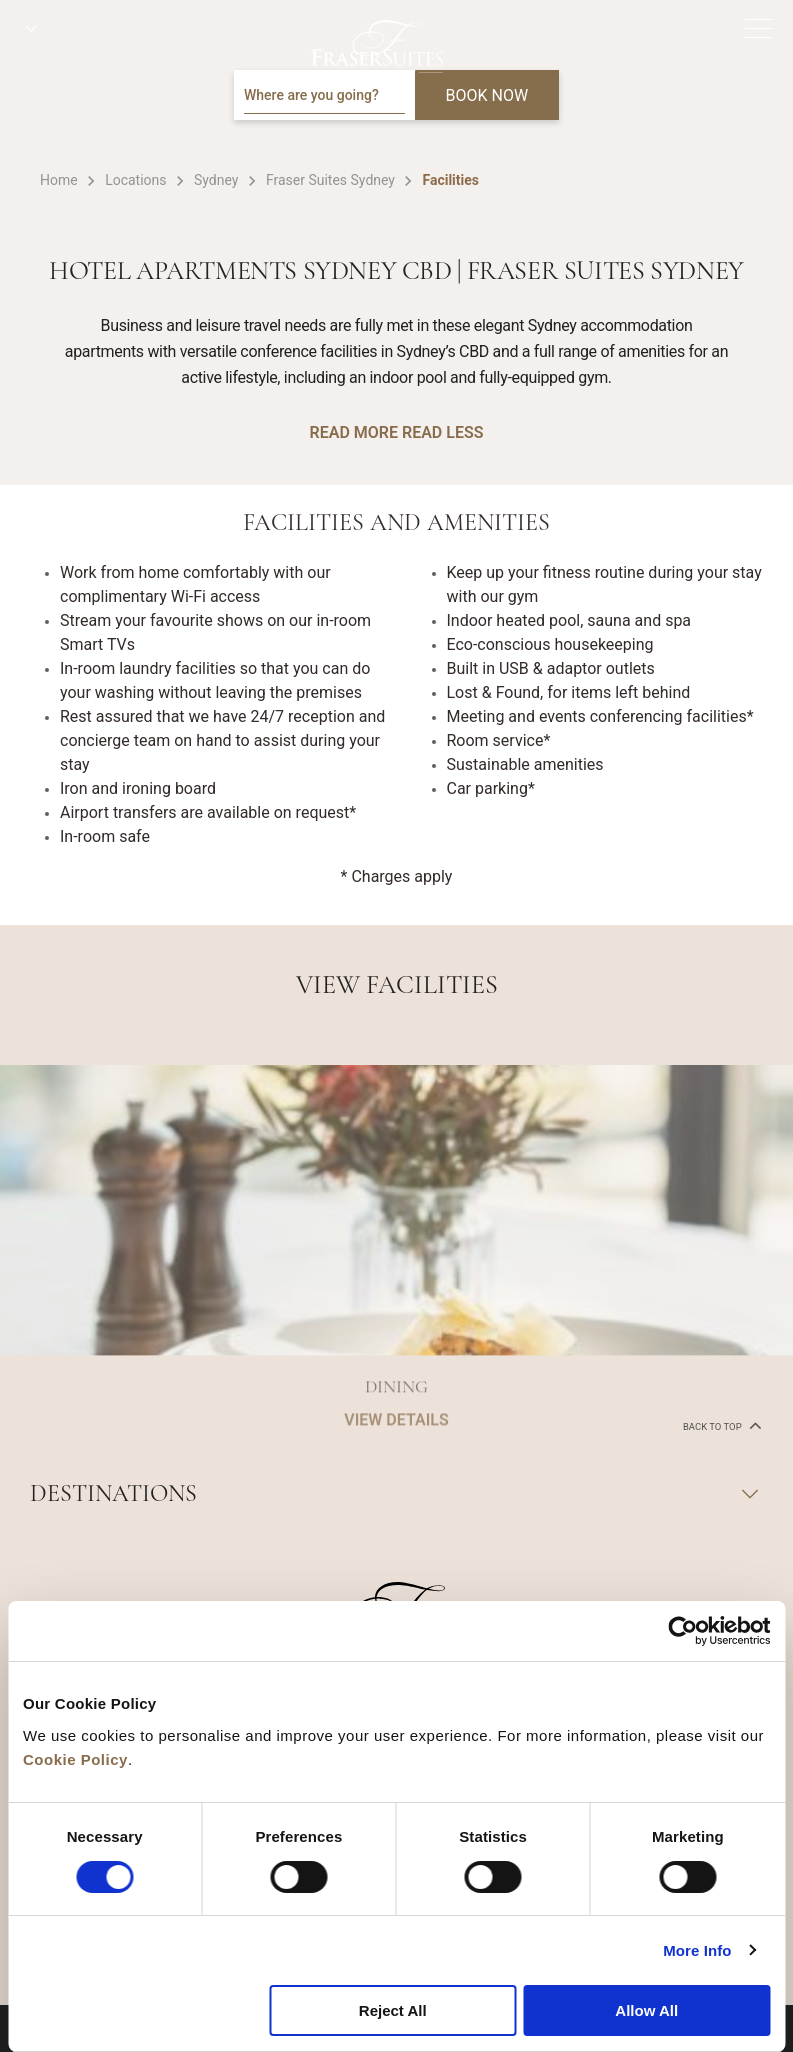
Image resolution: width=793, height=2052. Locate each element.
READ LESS (442, 432)
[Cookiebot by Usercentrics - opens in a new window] (682, 1631)
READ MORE (354, 432)
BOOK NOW (487, 95)
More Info (697, 1950)
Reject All (393, 2010)
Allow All (646, 2010)
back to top (720, 1425)
